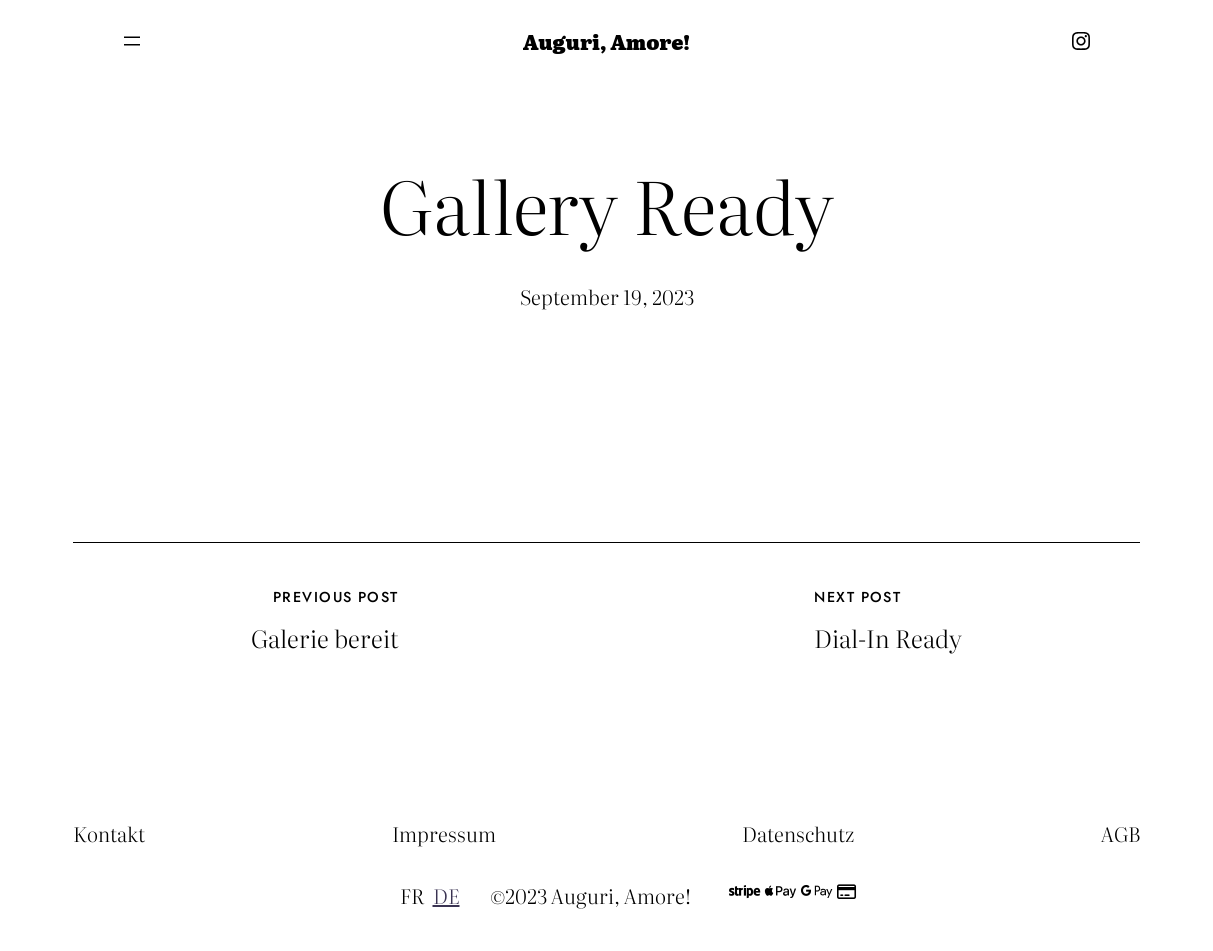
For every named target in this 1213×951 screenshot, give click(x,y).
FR (412, 895)
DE (446, 895)
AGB (1120, 833)
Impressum (444, 833)
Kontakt (109, 833)
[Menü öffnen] (132, 41)
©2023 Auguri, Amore (587, 895)
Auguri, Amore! (606, 41)
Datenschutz (798, 833)
